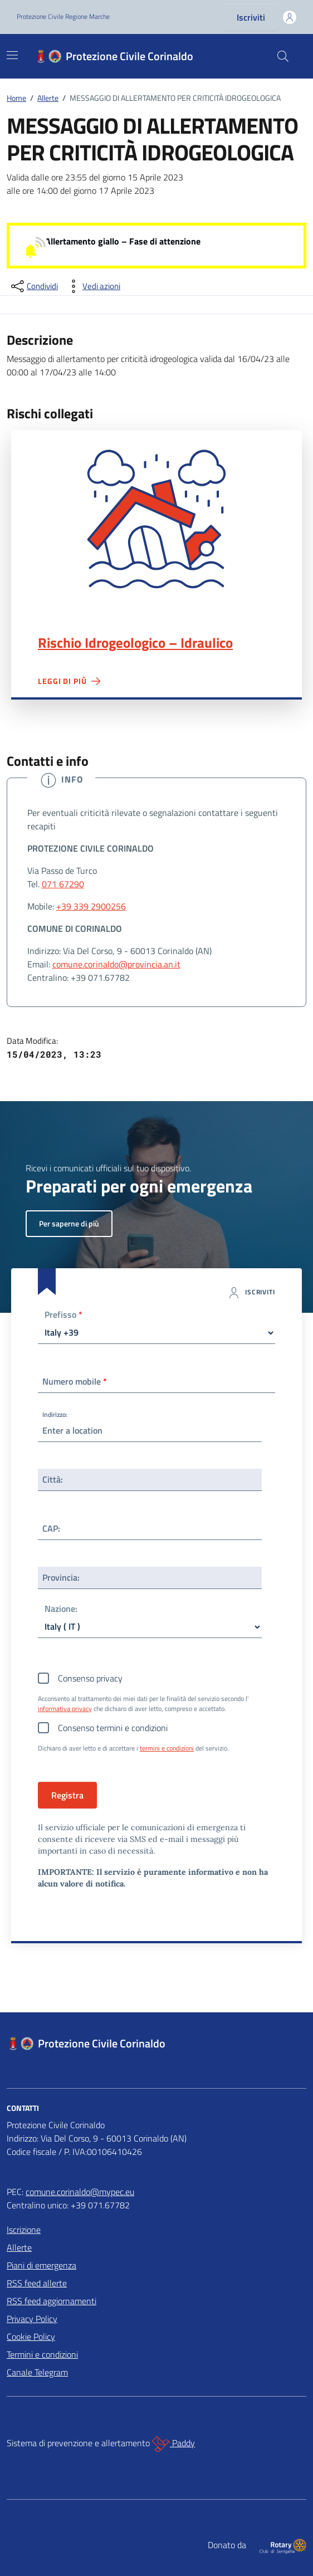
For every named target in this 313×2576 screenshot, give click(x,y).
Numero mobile (74, 1381)
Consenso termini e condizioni (113, 1727)
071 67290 (63, 884)
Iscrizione (24, 2229)
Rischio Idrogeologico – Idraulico (135, 643)
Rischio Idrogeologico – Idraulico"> (156, 519)
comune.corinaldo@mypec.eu (80, 2191)
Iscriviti (251, 17)
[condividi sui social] (33, 286)
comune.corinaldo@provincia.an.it (116, 964)
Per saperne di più (69, 1223)
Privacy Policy (32, 2318)
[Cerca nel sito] (283, 56)
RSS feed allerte (37, 2283)
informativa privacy (65, 1709)
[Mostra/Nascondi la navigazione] (12, 55)
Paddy (173, 2444)
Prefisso (63, 1315)
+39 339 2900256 (91, 906)
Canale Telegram (37, 2372)
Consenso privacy (90, 1678)
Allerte (19, 2247)
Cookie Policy (31, 2336)
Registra (67, 1795)
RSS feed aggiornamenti (51, 2301)
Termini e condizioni (42, 2354)
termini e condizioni (167, 1748)
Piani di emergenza (41, 2265)
